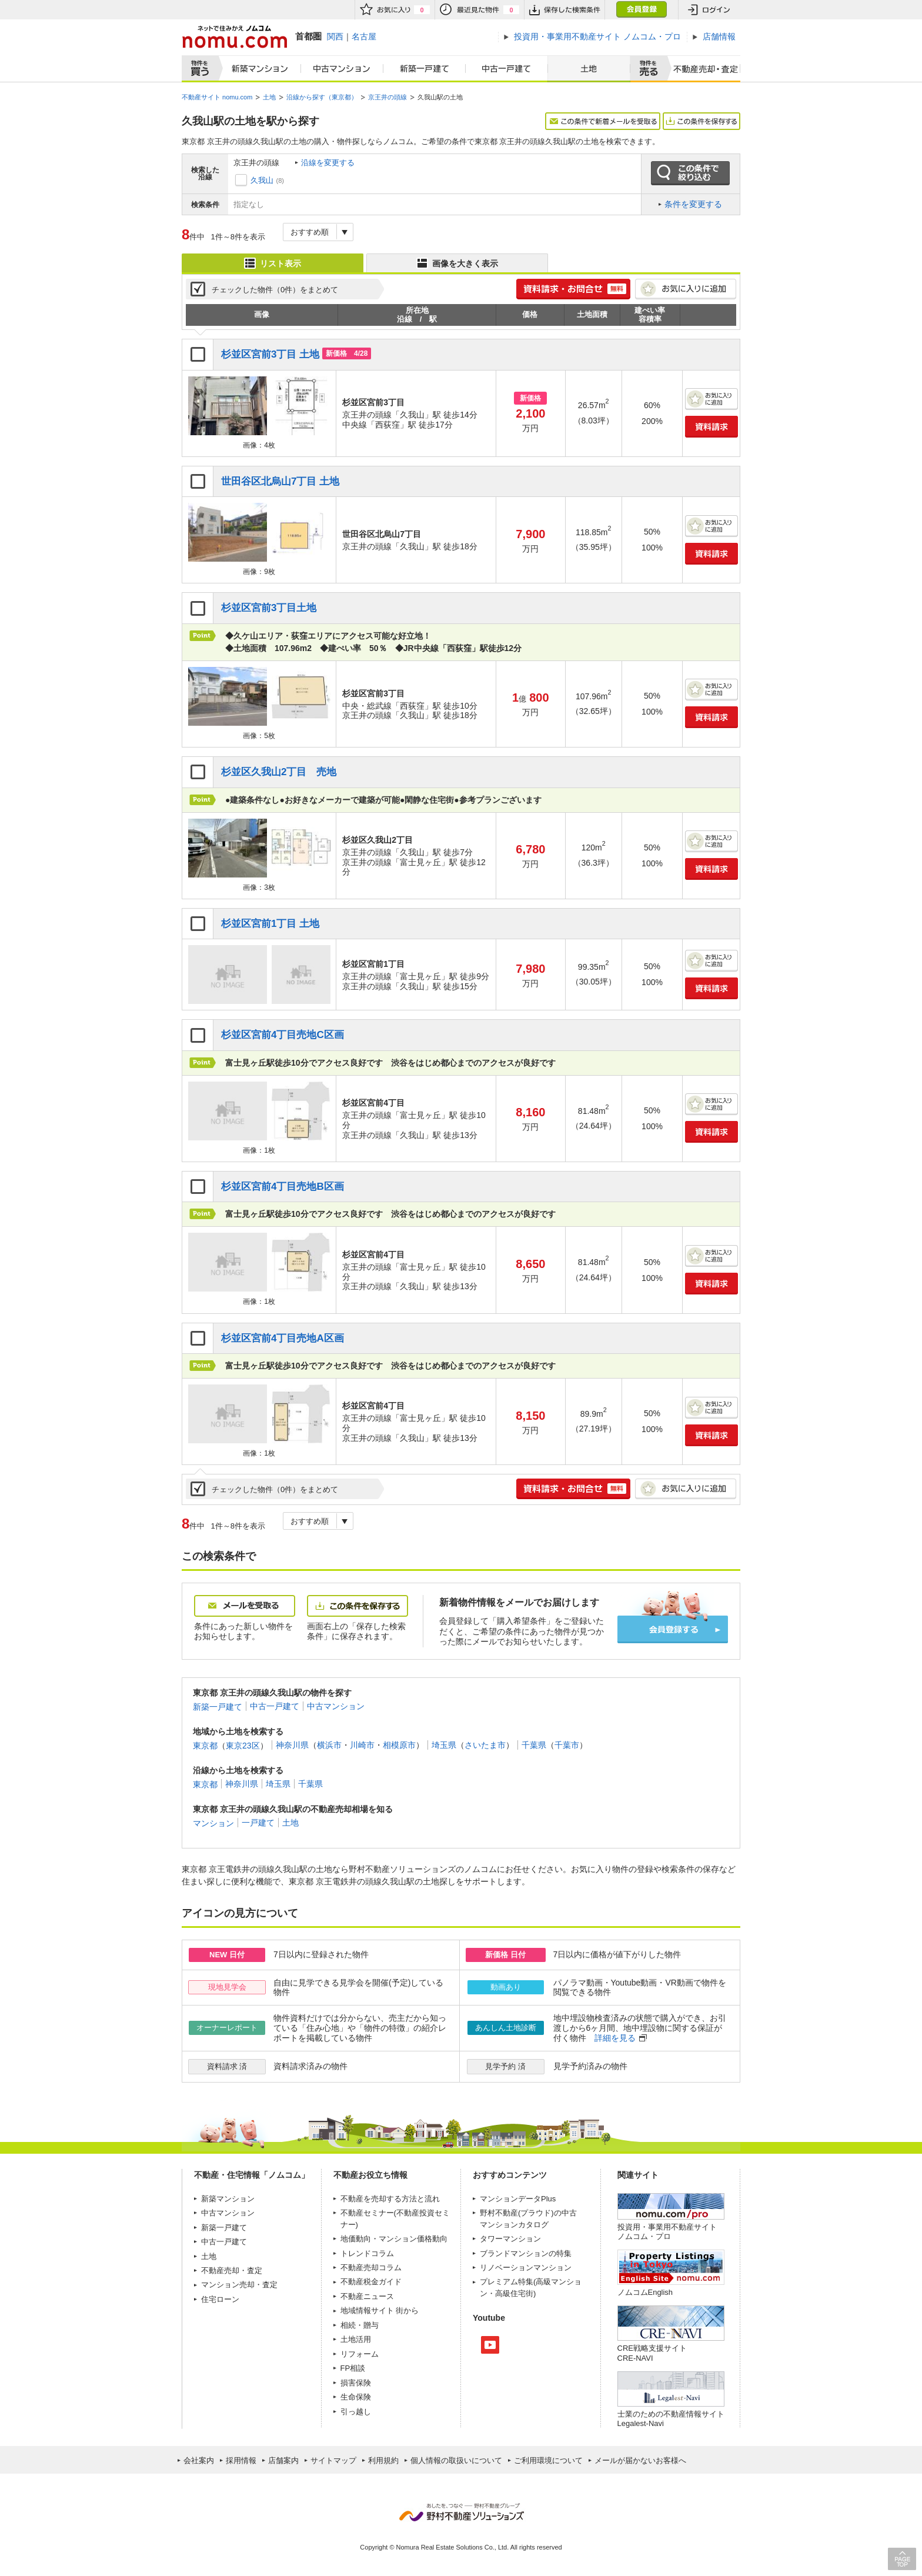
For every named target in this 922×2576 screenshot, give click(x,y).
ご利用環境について (548, 2460)
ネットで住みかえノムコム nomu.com (234, 36)
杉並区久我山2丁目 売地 (279, 772)
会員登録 (641, 9)
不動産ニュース (367, 2296)
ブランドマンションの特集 (526, 2253)
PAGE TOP (902, 2558)
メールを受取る (244, 1606)
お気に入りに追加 (685, 289)
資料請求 (711, 427)
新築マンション (257, 68)
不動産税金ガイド (371, 2281)
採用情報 (241, 2460)
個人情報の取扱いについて (456, 2460)
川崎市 (362, 1745)
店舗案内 (283, 2460)
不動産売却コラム (371, 2267)
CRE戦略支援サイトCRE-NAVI (652, 2353)
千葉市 (566, 1745)
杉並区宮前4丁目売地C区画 (282, 1034)
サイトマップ (333, 2460)
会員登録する (672, 1629)
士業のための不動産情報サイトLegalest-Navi (670, 2419)
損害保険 (355, 2382)
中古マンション (342, 68)
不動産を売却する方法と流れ (390, 2198)
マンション (213, 1822)
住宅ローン (220, 2299)
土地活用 (355, 2339)
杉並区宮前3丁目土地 (269, 607)
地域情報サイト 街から (379, 2310)
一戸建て (258, 1822)
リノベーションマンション (526, 2267)
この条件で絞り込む (690, 173)
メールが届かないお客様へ (640, 2460)
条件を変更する (693, 204)
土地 (588, 68)
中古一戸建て (507, 68)
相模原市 (399, 1745)
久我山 (261, 180)
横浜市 (329, 1745)
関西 (335, 36)
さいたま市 (485, 1745)
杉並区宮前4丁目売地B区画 (282, 1186)
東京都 (205, 1745)
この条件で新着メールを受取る (602, 121)
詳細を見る (615, 2038)
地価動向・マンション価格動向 (393, 2238)
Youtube (490, 2345)
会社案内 (198, 2460)
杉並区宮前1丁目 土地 (270, 923)
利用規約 (383, 2460)
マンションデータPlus (518, 2198)
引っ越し (355, 2411)
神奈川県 (292, 1745)
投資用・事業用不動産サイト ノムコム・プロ (667, 2232)
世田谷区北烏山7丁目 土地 (280, 481)
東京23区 (243, 1745)
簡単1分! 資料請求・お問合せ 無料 (573, 289)
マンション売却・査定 (239, 2284)
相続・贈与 (359, 2325)
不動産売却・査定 (231, 2270)
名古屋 (364, 36)
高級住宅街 (514, 2293)
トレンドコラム (367, 2253)
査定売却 (701, 68)
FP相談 (353, 2368)
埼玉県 (444, 1745)
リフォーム (359, 2354)
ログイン (709, 9)
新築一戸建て (424, 68)
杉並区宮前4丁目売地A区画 (282, 1338)
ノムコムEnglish (645, 2292)
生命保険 (355, 2397)
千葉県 (534, 1745)
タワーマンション (510, 2238)
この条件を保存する (701, 121)
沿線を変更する (328, 162)
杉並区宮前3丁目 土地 (270, 354)
